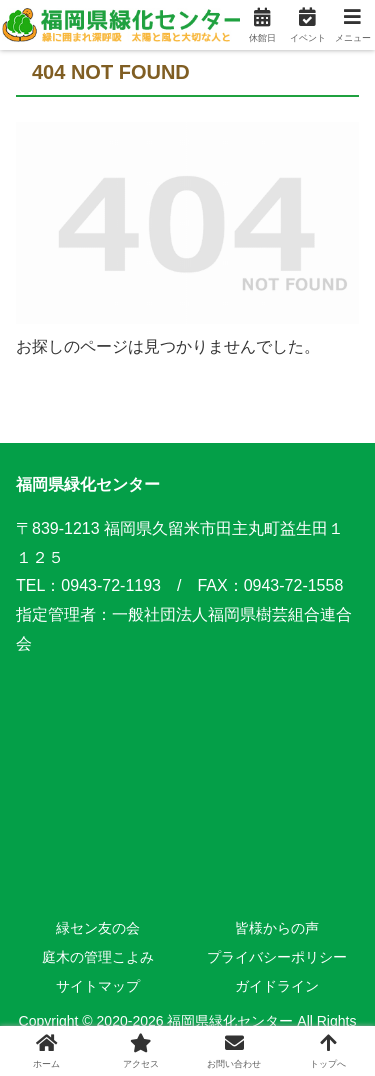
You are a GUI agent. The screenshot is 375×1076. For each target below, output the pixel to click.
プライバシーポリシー (277, 957)
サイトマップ (98, 986)
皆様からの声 (277, 928)
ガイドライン (277, 986)
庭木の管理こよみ (98, 957)
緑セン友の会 (98, 928)
